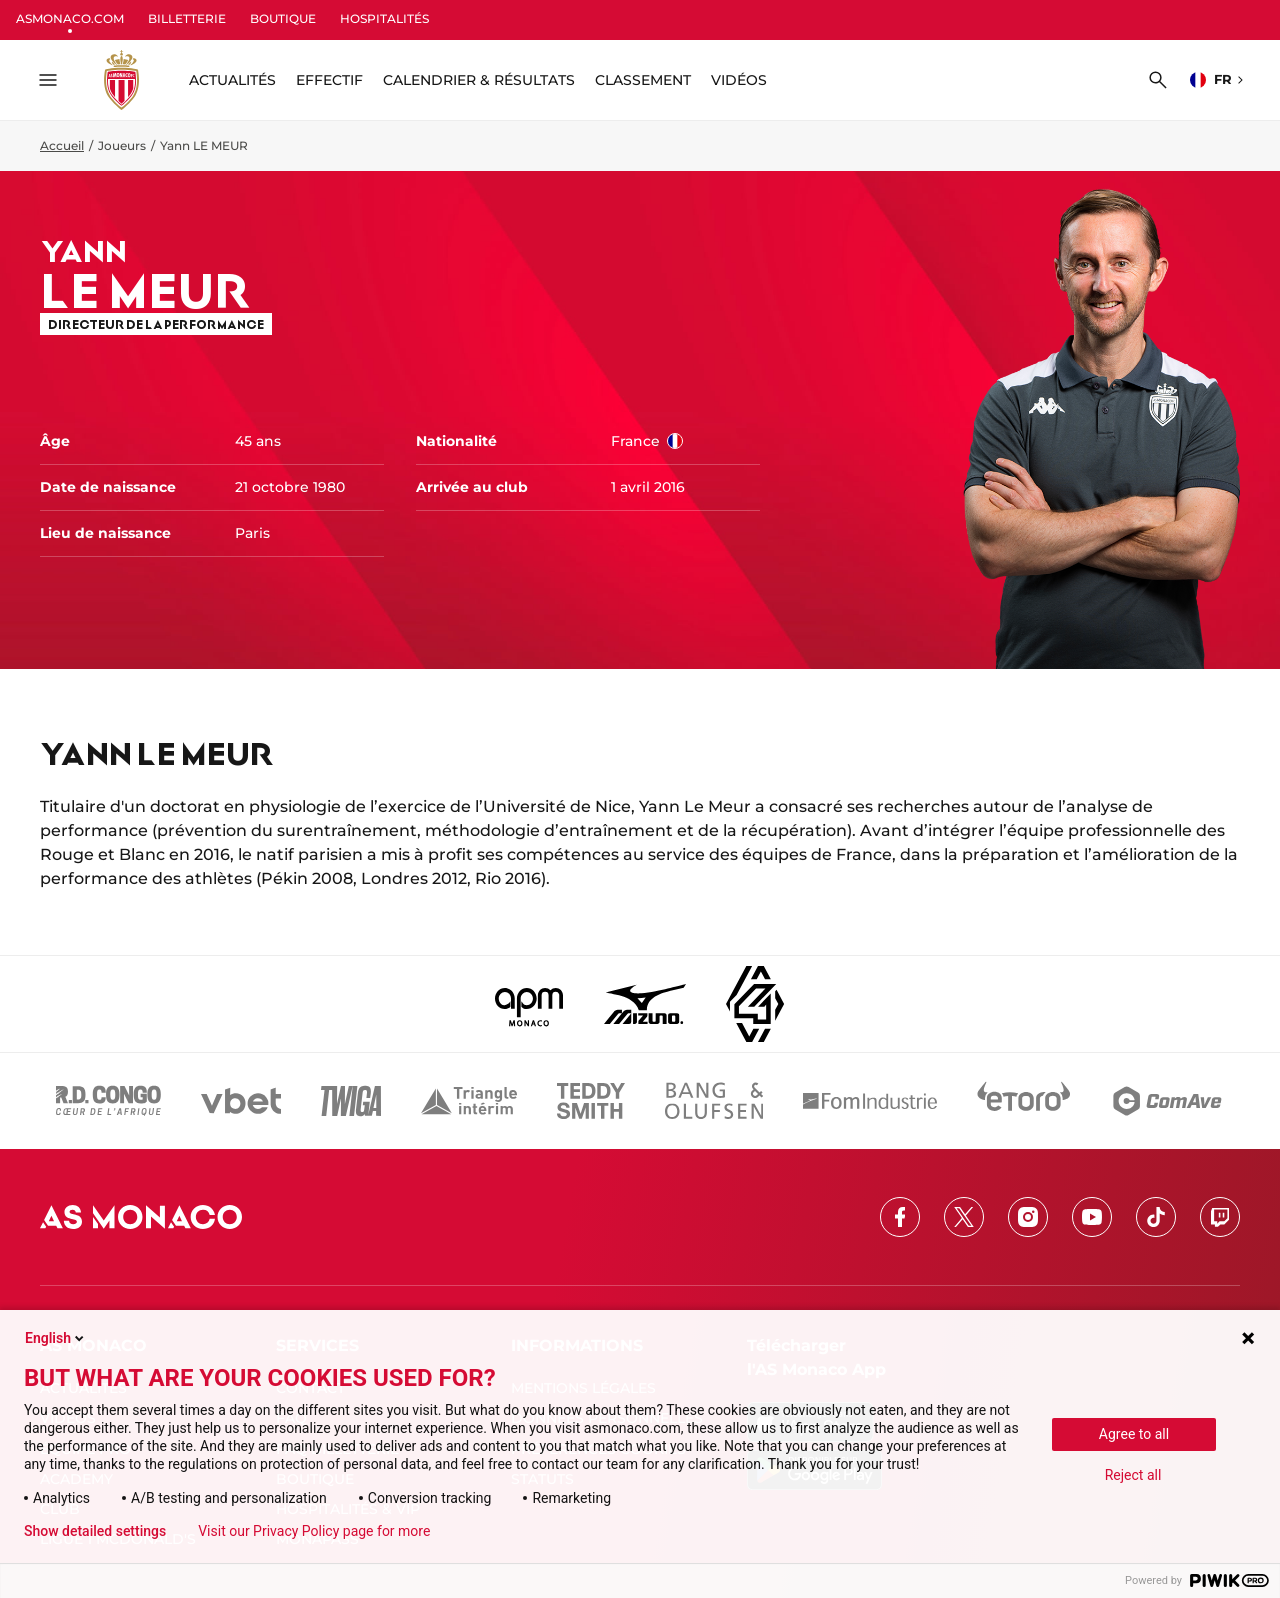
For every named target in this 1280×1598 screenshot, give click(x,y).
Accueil (62, 145)
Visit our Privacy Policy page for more (314, 1531)
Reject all (1133, 1475)
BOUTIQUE (283, 18)
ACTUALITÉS (232, 80)
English (56, 1338)
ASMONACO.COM (70, 18)
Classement (643, 80)
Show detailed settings (95, 1531)
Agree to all (1134, 1434)
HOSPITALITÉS (384, 18)
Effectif (329, 80)
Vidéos (739, 80)
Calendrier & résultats (479, 80)
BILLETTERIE (187, 18)
